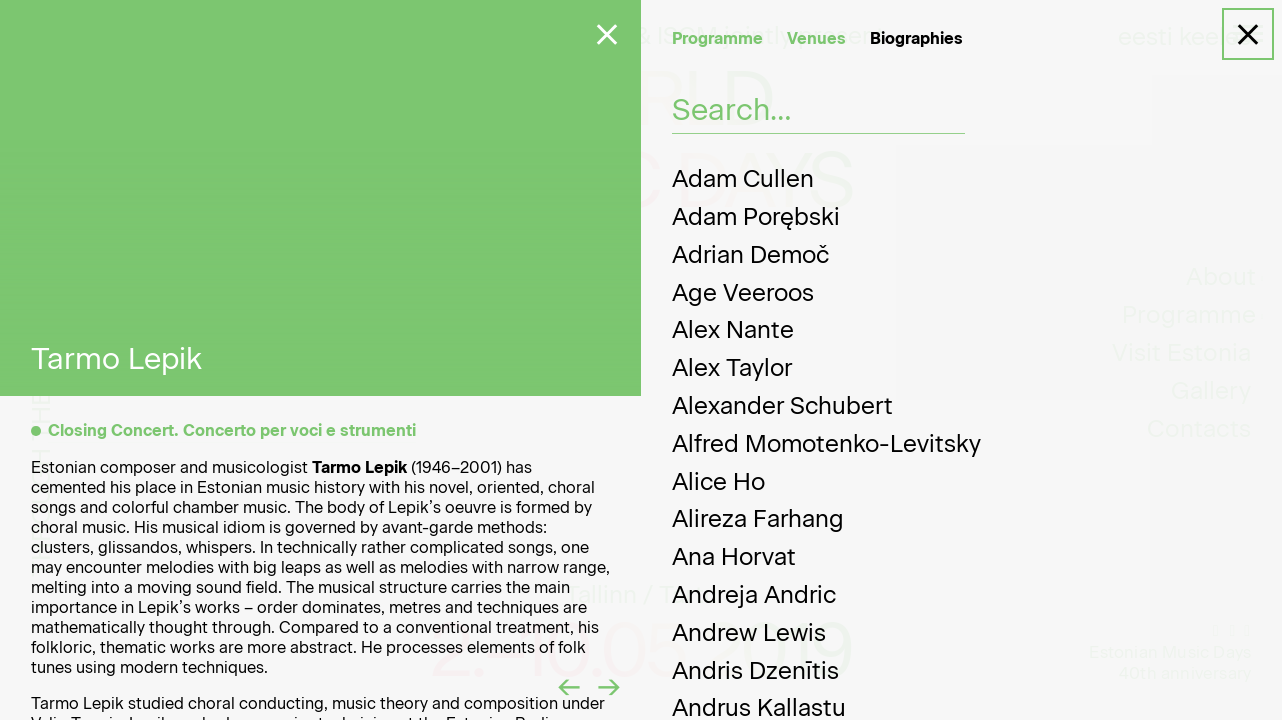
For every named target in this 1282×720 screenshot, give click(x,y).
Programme (717, 38)
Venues (816, 38)
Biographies (916, 38)
